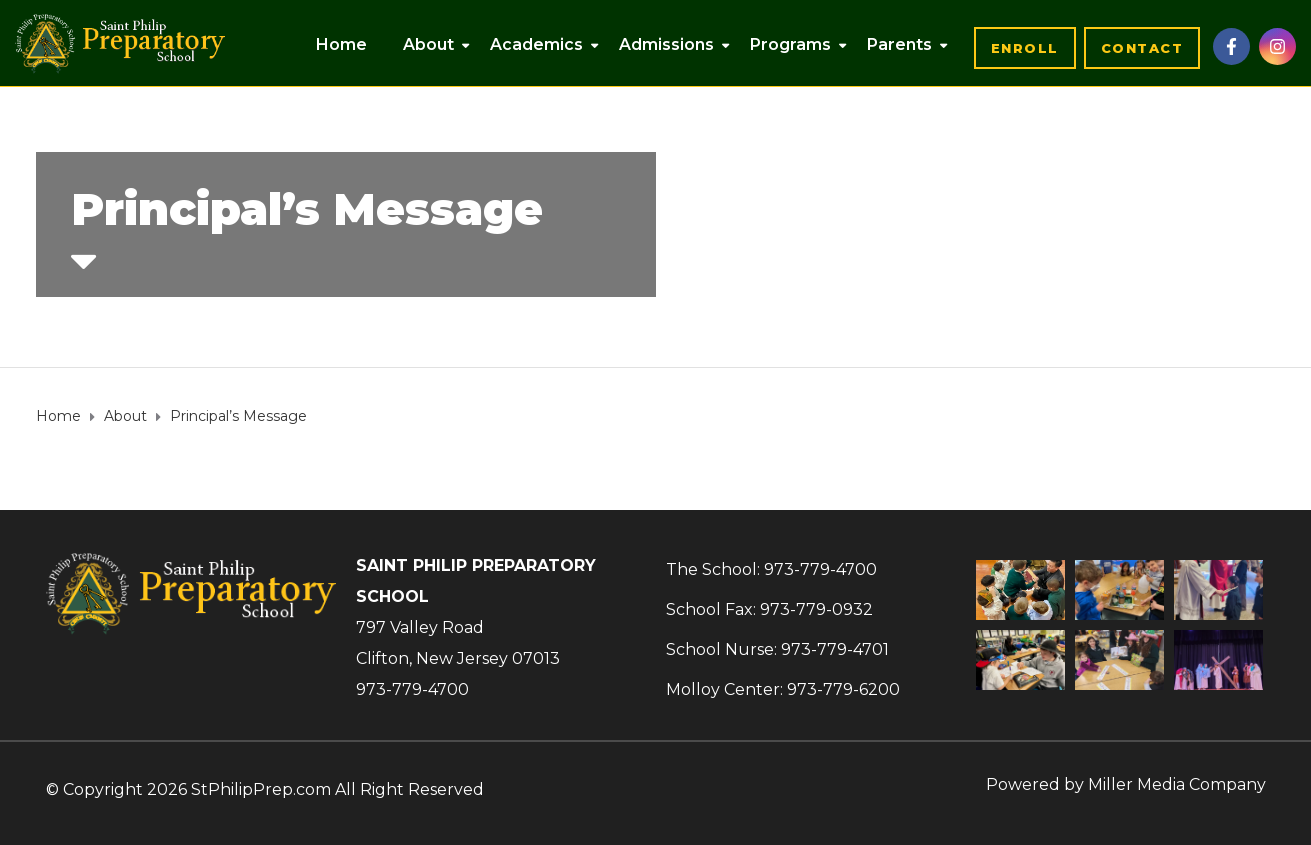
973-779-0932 (816, 609)
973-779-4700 (412, 689)
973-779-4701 (835, 649)
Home (341, 44)
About (428, 44)
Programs (790, 44)
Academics (536, 44)
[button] (1025, 48)
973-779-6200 (843, 689)
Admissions (666, 44)
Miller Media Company (1177, 784)
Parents (899, 44)
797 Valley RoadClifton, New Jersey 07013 (458, 643)
